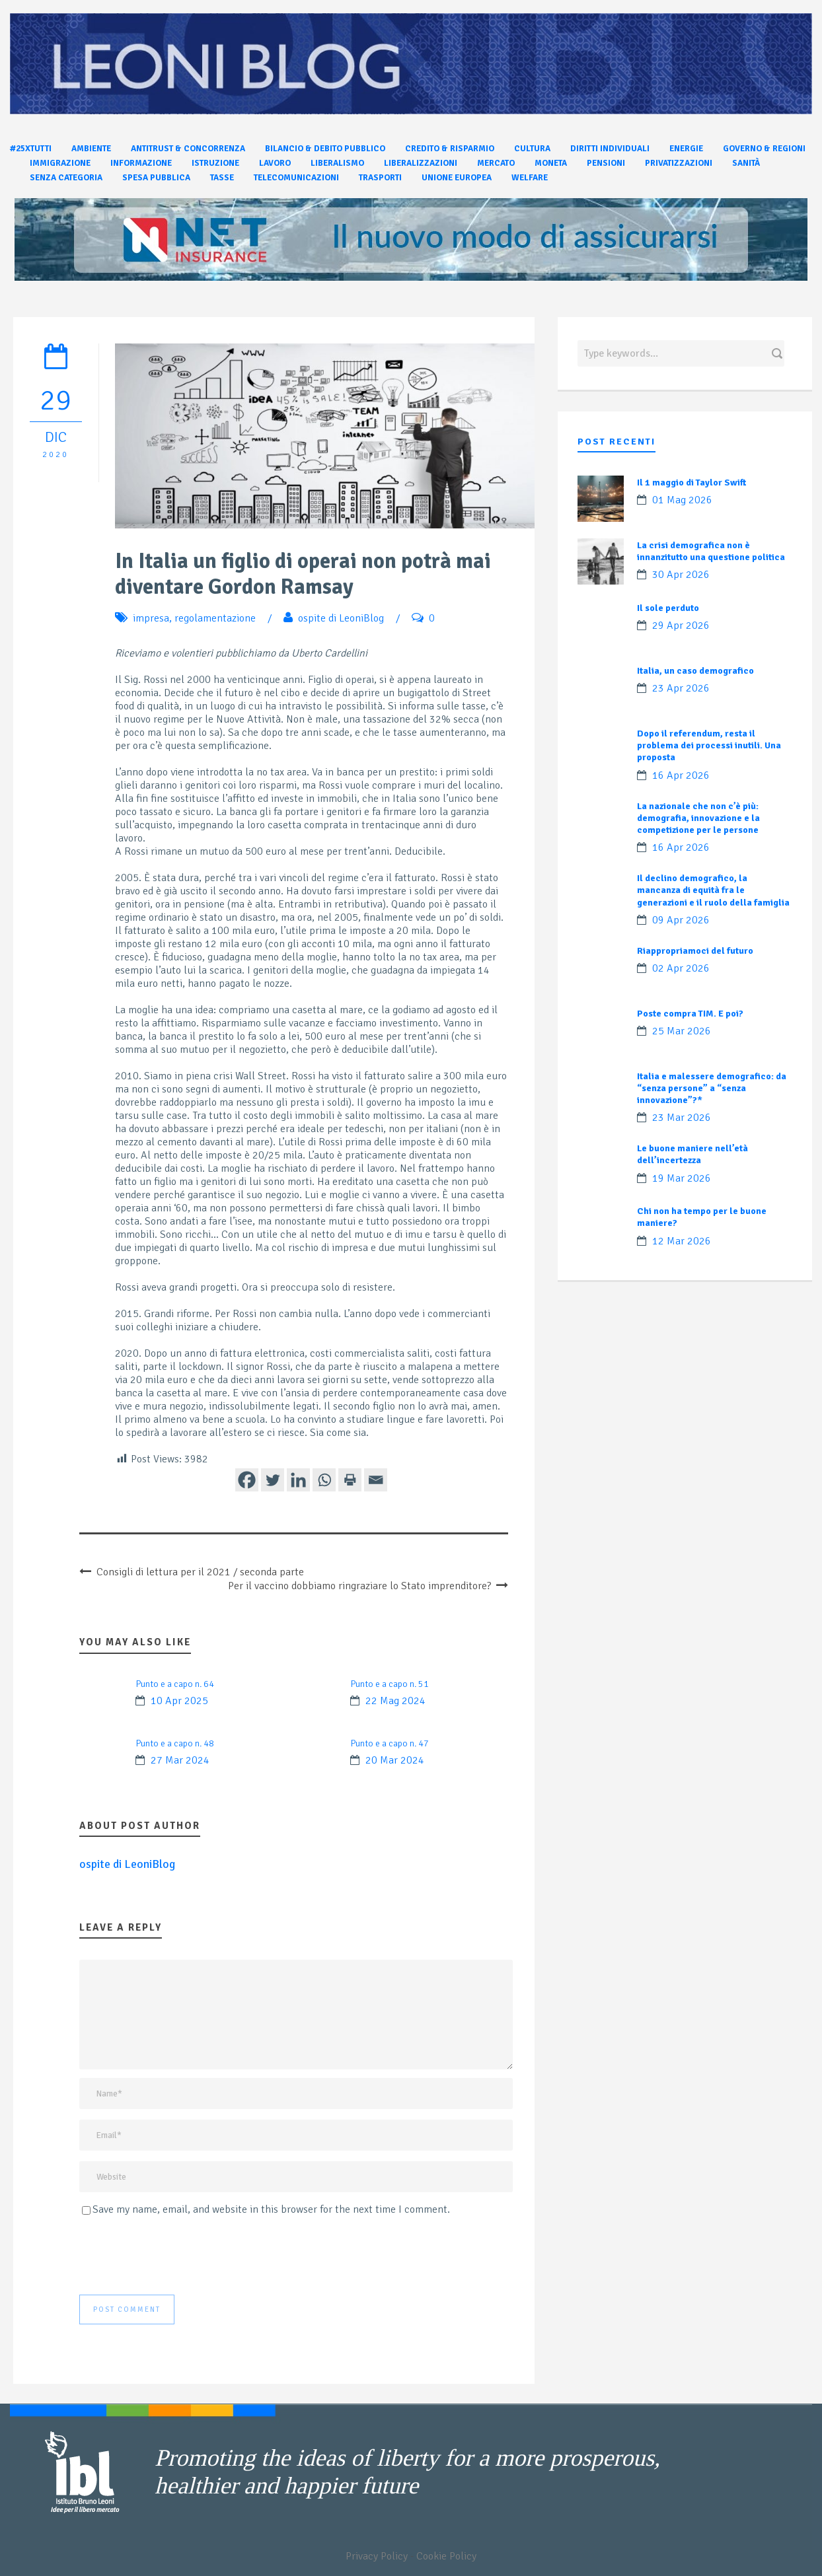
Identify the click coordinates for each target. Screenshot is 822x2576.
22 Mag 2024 (395, 1700)
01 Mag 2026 (682, 500)
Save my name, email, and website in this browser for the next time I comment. (271, 2209)
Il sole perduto (668, 608)
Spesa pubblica (156, 177)
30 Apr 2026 (681, 574)
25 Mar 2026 (681, 1031)
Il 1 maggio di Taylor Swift (691, 482)
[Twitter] (272, 1479)
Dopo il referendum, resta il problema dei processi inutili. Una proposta (709, 745)
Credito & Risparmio (449, 148)
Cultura (532, 148)
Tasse (222, 177)
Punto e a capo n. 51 (389, 1684)
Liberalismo (337, 163)
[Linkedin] (298, 1479)
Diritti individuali (610, 148)
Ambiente (91, 148)
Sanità (746, 163)
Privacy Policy (377, 2556)
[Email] (375, 1479)
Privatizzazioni (678, 163)
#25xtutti (31, 148)
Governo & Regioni (764, 148)
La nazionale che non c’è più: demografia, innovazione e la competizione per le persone (698, 818)
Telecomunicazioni (296, 177)
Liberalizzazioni (420, 163)
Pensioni (606, 163)
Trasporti (380, 177)
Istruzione (215, 163)
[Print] (349, 1479)
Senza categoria (66, 177)
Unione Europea (457, 177)
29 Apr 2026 (681, 625)
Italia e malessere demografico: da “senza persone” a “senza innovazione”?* (711, 1088)
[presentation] (179, 2255)
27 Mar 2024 (180, 1760)
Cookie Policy (446, 2556)
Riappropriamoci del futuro (695, 950)
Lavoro (275, 163)
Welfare (529, 177)
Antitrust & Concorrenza (188, 148)
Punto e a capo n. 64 (174, 1684)
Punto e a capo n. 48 (174, 1743)
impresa (151, 618)
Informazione (141, 163)
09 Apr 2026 (681, 920)
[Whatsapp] (324, 1479)
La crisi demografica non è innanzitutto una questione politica (711, 551)
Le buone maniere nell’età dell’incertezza (692, 1154)
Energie (686, 148)
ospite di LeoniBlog (341, 618)
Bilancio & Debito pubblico (325, 148)
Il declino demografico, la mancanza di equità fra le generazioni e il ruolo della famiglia (713, 890)
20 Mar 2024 (394, 1760)
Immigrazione (60, 163)
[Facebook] (246, 1479)
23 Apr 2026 (681, 688)
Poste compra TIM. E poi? (690, 1013)
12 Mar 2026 (681, 1241)
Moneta (551, 163)
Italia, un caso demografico (695, 670)
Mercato (496, 163)
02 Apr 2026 (681, 968)
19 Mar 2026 (681, 1178)
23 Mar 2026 (681, 1117)
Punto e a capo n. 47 (389, 1743)
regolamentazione (215, 618)
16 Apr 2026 (681, 775)
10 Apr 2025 (179, 1700)
